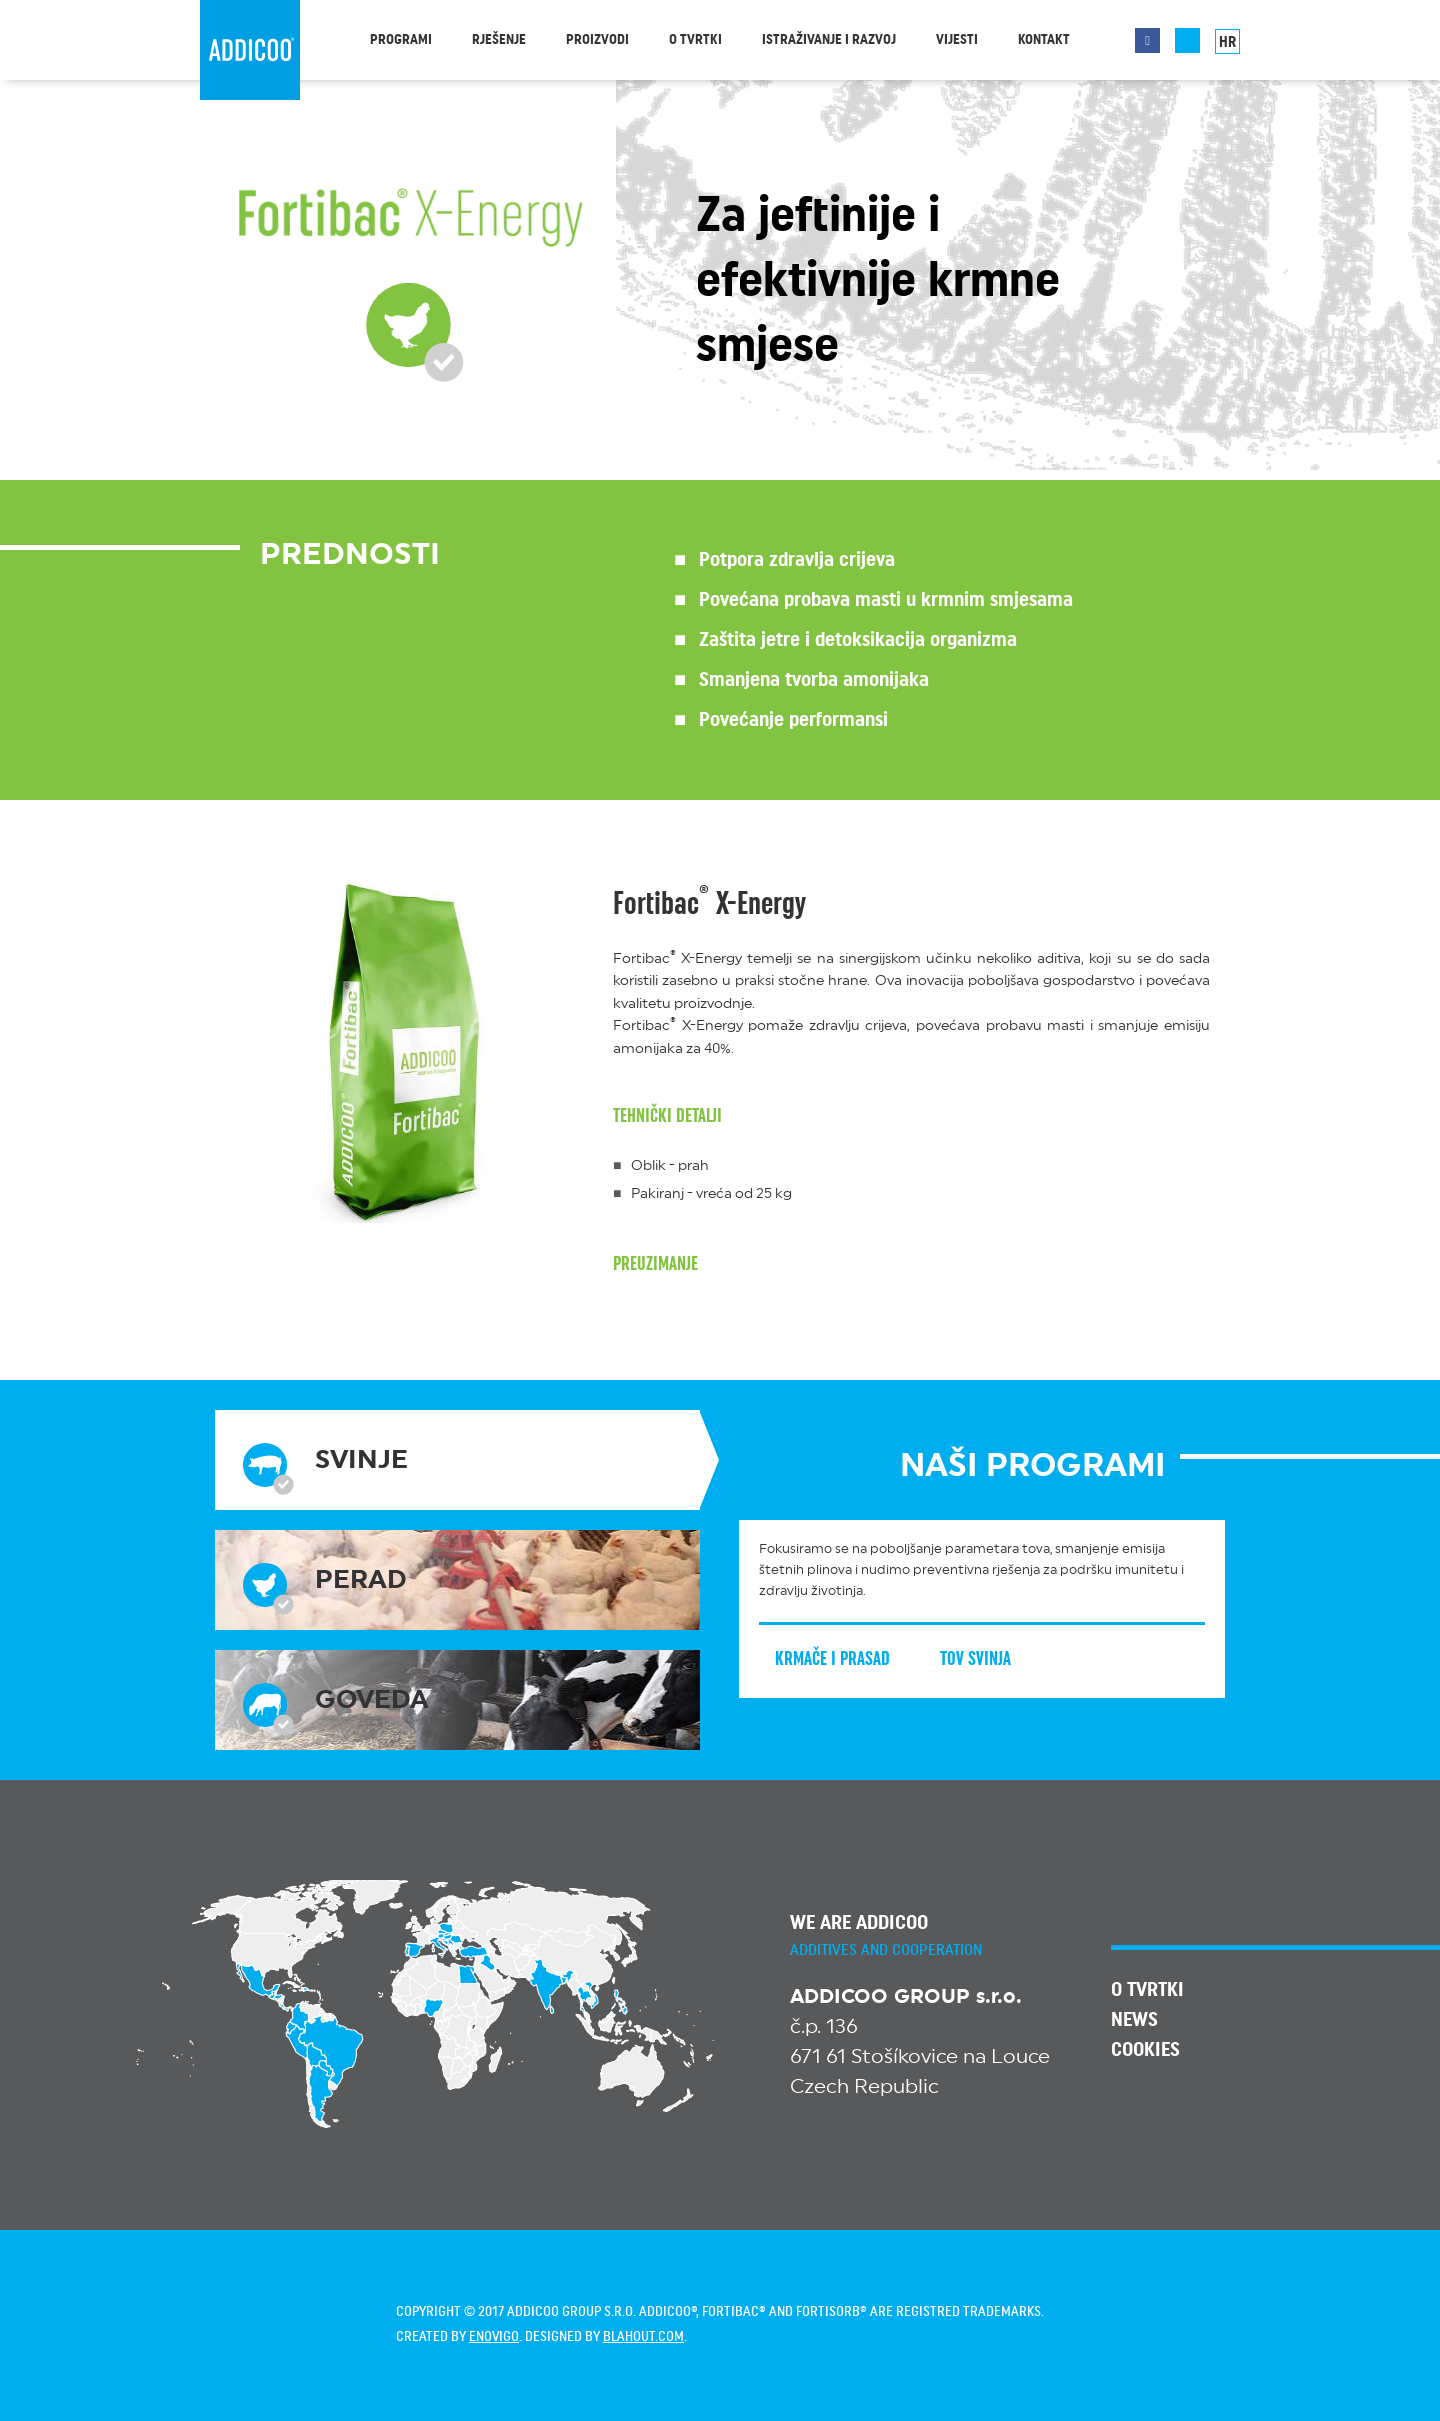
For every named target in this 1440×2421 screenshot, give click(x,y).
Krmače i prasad (847, 1658)
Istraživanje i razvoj (829, 40)
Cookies (1145, 2050)
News (1134, 2020)
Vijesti (957, 40)
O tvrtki (695, 40)
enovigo (494, 2337)
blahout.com (643, 2337)
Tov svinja (990, 1658)
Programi (401, 40)
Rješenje (499, 40)
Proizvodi (597, 40)
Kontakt (1044, 40)
